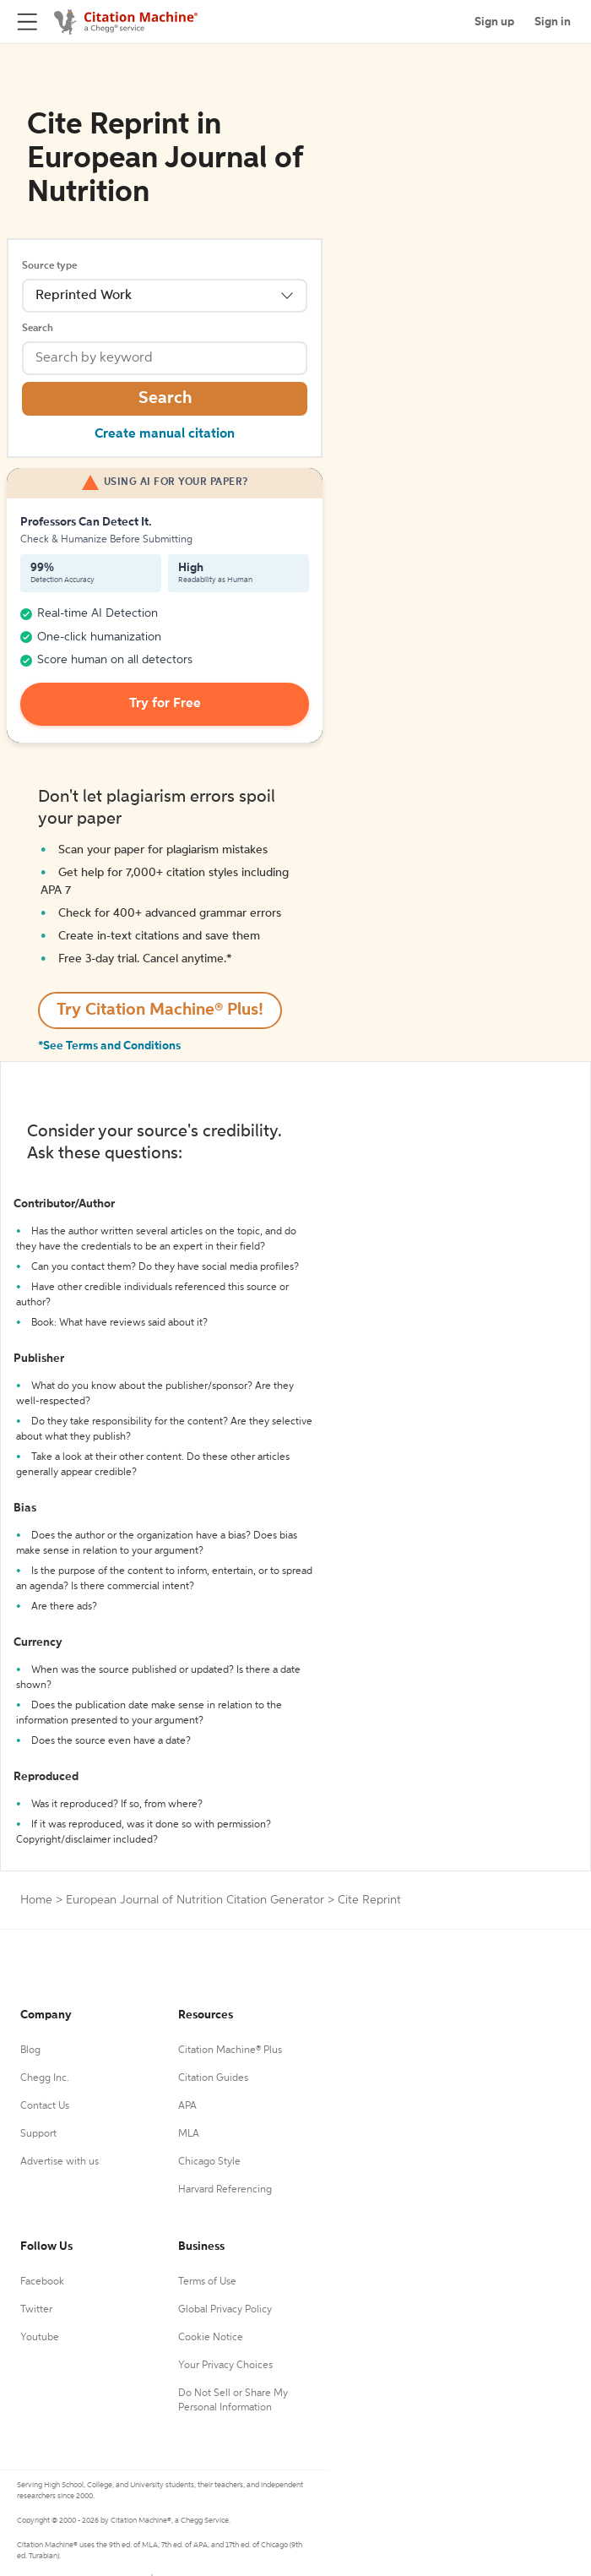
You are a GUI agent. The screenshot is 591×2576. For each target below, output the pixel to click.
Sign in (552, 22)
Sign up (494, 22)
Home (36, 1900)
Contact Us (44, 2106)
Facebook (42, 2282)
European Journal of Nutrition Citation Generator (195, 1900)
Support (38, 2134)
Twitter (36, 2310)
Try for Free (165, 704)
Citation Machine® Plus (230, 2050)
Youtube (39, 2338)
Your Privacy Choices (225, 2366)
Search (37, 329)
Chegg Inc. (44, 2078)
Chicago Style (209, 2162)
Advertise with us (59, 2162)
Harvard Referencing (225, 2190)
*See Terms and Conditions (109, 1046)
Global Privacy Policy (225, 2310)
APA (187, 2106)
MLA (188, 2134)
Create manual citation (165, 434)
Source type (49, 266)
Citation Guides (213, 2078)
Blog (30, 2050)
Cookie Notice (210, 2338)
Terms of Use (207, 2282)
